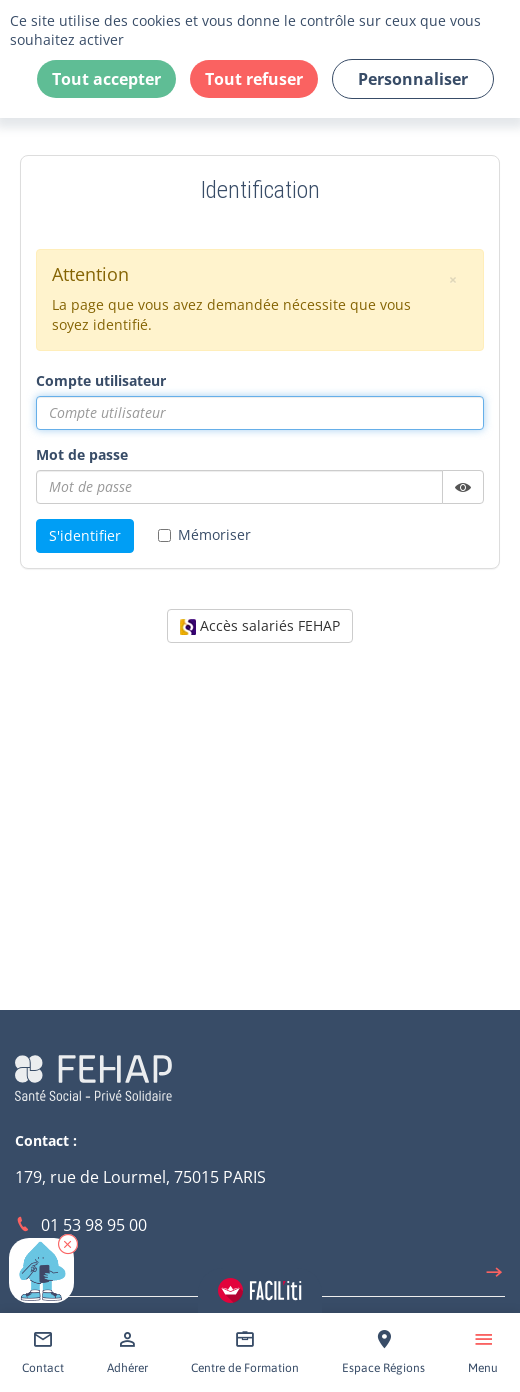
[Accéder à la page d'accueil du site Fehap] (93, 1075)
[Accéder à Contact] (43, 1352)
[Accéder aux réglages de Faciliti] (260, 1290)
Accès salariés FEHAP (260, 625)
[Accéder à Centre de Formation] (245, 1352)
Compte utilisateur (101, 380)
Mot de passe (82, 454)
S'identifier (85, 535)
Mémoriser (204, 534)
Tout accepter (106, 79)
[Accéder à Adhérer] (127, 1352)
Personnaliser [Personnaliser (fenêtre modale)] (413, 79)
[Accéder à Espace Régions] (383, 1352)
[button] (68, 1244)
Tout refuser (254, 79)
